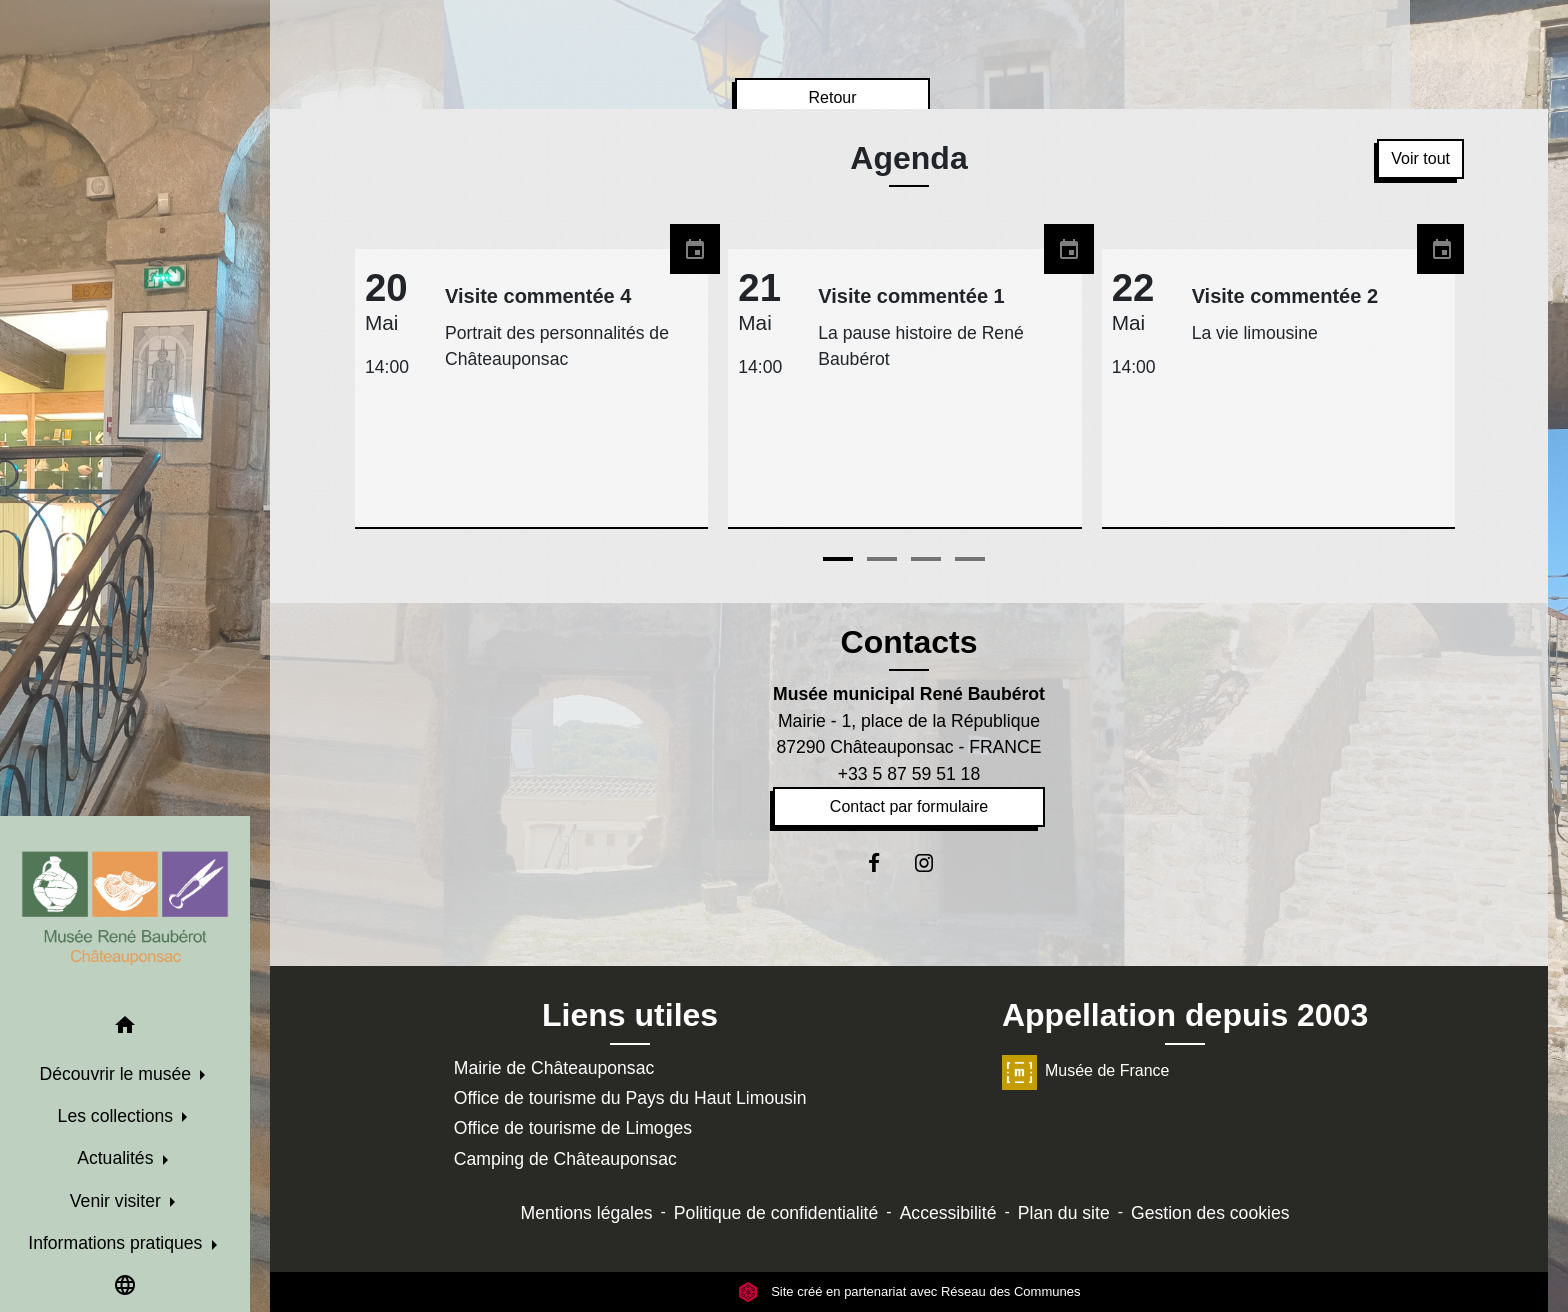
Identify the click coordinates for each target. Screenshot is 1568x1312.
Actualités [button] (117, 1158)
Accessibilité (948, 1213)
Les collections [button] (118, 1116)
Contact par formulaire (909, 806)
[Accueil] (125, 908)
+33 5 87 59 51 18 (909, 774)
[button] (125, 1028)
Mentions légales (587, 1213)
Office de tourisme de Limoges (573, 1128)
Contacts (909, 642)
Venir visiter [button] (118, 1201)
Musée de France (1086, 1070)
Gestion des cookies (1210, 1213)
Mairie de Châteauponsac (554, 1068)
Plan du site (1064, 1213)
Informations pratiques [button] (117, 1243)
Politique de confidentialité (776, 1213)
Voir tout (1420, 158)
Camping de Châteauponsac (565, 1159)
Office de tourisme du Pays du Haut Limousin (630, 1098)
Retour (832, 97)
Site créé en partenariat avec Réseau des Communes (909, 1291)
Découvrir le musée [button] (118, 1074)
